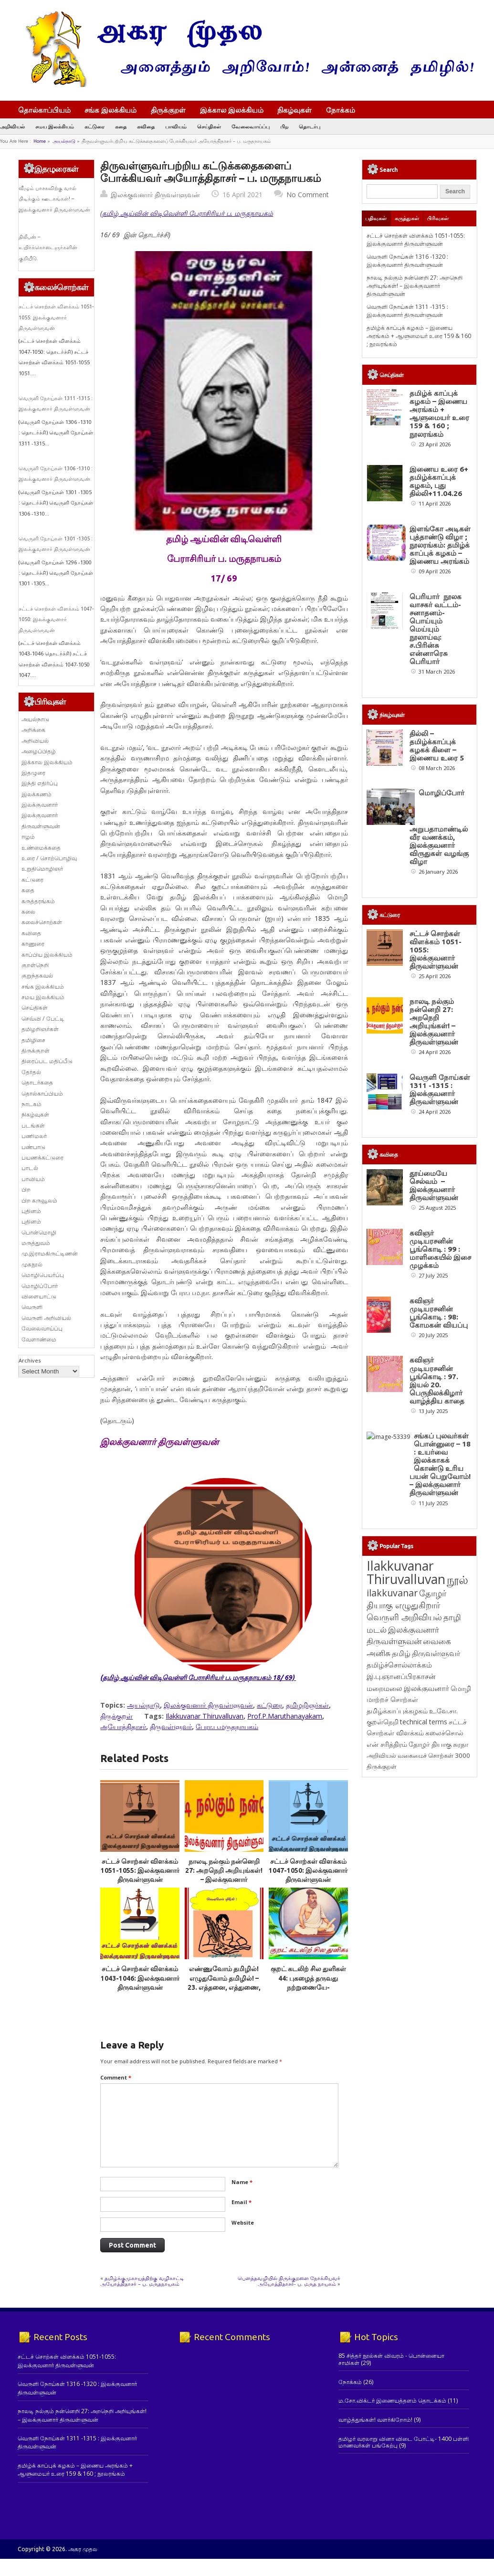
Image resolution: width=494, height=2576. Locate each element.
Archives (30, 1360)
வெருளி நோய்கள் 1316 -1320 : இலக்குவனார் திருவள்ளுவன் (407, 261)
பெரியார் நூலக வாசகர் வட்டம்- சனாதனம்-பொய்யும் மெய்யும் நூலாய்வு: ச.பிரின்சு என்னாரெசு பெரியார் (436, 628)
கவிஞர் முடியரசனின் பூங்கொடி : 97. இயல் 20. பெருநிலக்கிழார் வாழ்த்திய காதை (437, 1380)
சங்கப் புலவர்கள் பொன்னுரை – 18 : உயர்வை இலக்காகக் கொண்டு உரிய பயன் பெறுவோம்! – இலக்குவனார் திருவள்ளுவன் (440, 1464)
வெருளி (31, 1307)
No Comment (307, 194)
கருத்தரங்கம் (38, 901)
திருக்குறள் (168, 110)
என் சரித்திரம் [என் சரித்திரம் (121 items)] (387, 1744)
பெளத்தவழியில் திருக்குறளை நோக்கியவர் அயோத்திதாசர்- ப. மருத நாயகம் (289, 2280)
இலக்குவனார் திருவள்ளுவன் (155, 194)
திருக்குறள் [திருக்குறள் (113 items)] (382, 1766)
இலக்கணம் (36, 794)
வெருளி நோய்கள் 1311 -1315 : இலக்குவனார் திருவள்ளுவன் (407, 311)
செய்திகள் (209, 126)
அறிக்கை (33, 730)
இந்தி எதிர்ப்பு (39, 783)
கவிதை (146, 126)
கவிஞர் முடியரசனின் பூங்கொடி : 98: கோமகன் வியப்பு (439, 1313)
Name (241, 2181)
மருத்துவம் (35, 1243)
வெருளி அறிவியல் (46, 1318)
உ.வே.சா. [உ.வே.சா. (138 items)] (443, 1710)
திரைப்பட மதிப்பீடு (47, 1061)
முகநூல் (31, 1264)
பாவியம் (176, 126)
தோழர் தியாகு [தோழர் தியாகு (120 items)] (430, 1744)
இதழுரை (33, 773)
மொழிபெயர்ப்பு (42, 1275)
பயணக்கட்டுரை (42, 1157)
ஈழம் (28, 837)
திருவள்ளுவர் (171, 1726)
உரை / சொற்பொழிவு (49, 858)
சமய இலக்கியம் (54, 126)
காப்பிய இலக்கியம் (47, 954)
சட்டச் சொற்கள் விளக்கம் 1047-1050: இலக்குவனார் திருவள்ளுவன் (308, 1871)
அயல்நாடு (64, 141)
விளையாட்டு (38, 1296)
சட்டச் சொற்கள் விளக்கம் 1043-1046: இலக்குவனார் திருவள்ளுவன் (140, 1978)
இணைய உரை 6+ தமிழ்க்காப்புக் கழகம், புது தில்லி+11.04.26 (439, 481)
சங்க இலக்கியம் (110, 110)
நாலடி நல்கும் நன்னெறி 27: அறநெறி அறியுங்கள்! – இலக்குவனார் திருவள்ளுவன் (414, 286)
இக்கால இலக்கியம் (231, 110)
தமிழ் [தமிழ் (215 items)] (401, 1653)
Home (39, 141)
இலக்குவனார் (39, 805)
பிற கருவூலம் (39, 1200)
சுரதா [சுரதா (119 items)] (460, 1744)
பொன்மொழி (38, 1232)
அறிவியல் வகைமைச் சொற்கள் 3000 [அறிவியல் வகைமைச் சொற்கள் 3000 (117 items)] (418, 1755)
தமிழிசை (33, 1040)
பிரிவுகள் (438, 218)
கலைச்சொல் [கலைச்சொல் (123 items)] (444, 1732)
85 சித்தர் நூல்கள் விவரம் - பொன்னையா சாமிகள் (391, 2359)
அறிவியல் (12, 126)
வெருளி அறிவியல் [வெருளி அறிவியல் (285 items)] (404, 1617)
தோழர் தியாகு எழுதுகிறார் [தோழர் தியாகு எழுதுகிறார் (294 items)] (406, 1599)
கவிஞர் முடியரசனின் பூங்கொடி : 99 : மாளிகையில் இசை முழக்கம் (440, 1249)
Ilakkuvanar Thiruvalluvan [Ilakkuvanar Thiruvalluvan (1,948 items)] (406, 1572)
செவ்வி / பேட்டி (42, 1018)
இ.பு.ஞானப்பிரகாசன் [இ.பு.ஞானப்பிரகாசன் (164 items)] (401, 1676)
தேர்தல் (31, 1072)
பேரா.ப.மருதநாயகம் (227, 1726)
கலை (28, 912)
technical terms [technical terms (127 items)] (423, 1721)
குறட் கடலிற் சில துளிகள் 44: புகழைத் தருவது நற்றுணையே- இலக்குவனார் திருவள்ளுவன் (308, 1987)
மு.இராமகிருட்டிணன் (49, 1253)
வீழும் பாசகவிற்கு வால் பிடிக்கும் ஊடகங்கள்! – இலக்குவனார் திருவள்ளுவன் (54, 198)
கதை (120, 126)
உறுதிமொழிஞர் (42, 869)
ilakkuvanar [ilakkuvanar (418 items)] (392, 1592)
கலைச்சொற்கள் (41, 922)
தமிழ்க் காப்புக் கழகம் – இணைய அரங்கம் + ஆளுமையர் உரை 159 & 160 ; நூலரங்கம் (419, 336)
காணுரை (32, 944)
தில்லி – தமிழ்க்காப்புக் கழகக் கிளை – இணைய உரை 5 (437, 745)
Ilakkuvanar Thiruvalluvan (204, 1716)
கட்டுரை (94, 126)
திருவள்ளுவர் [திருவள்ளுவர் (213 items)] (436, 1653)
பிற (284, 126)
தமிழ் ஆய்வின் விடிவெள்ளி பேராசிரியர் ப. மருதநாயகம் (187, 213)
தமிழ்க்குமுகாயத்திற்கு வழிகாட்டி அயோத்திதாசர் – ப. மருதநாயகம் (142, 2280)
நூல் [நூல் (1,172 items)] (457, 1579)
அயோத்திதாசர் (123, 1726)
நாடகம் (31, 1104)
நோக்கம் (345, 110)
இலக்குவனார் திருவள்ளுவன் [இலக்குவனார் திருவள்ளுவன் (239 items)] (403, 1635)
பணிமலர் (34, 1136)
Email (241, 2202)
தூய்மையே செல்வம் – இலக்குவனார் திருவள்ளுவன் (434, 1185)
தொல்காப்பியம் (44, 110)
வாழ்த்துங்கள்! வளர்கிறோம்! (375, 2420)
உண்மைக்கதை (41, 848)
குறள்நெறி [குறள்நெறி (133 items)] (383, 1721)
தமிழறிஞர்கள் (307, 1705)
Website (242, 2222)
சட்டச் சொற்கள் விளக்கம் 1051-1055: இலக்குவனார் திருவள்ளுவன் (140, 1871)
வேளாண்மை (38, 1339)
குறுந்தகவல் (37, 975)
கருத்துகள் (407, 218)
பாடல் (29, 1168)
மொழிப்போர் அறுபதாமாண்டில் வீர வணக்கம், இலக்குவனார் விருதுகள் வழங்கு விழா (439, 827)
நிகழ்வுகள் (294, 110)
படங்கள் (33, 1125)
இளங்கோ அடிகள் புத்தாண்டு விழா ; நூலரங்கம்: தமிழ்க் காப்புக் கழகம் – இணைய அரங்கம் (440, 545)
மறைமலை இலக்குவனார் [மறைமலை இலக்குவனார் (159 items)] (408, 1688)
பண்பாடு (33, 1147)
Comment (115, 2077)
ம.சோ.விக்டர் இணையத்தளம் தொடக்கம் (392, 2401)
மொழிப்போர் (39, 1286)
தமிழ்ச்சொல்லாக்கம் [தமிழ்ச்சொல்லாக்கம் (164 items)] (399, 1664)
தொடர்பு (309, 126)
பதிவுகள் (376, 218)
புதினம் (31, 1211)
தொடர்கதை (37, 1082)
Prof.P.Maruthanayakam (284, 1716)
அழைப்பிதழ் (38, 751)
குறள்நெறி (35, 965)
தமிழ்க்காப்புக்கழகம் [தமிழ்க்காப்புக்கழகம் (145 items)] (397, 1710)
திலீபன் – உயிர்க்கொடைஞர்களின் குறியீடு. (48, 247)
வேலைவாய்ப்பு (250, 126)
